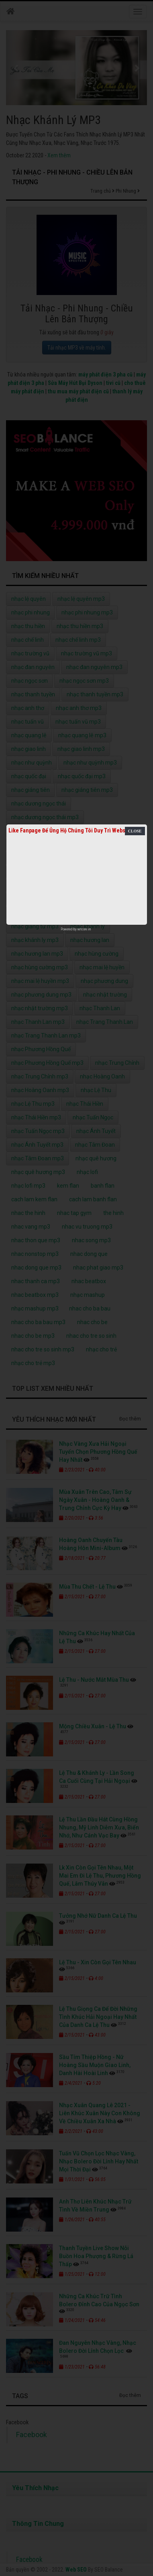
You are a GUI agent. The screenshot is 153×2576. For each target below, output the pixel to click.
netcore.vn (84, 929)
